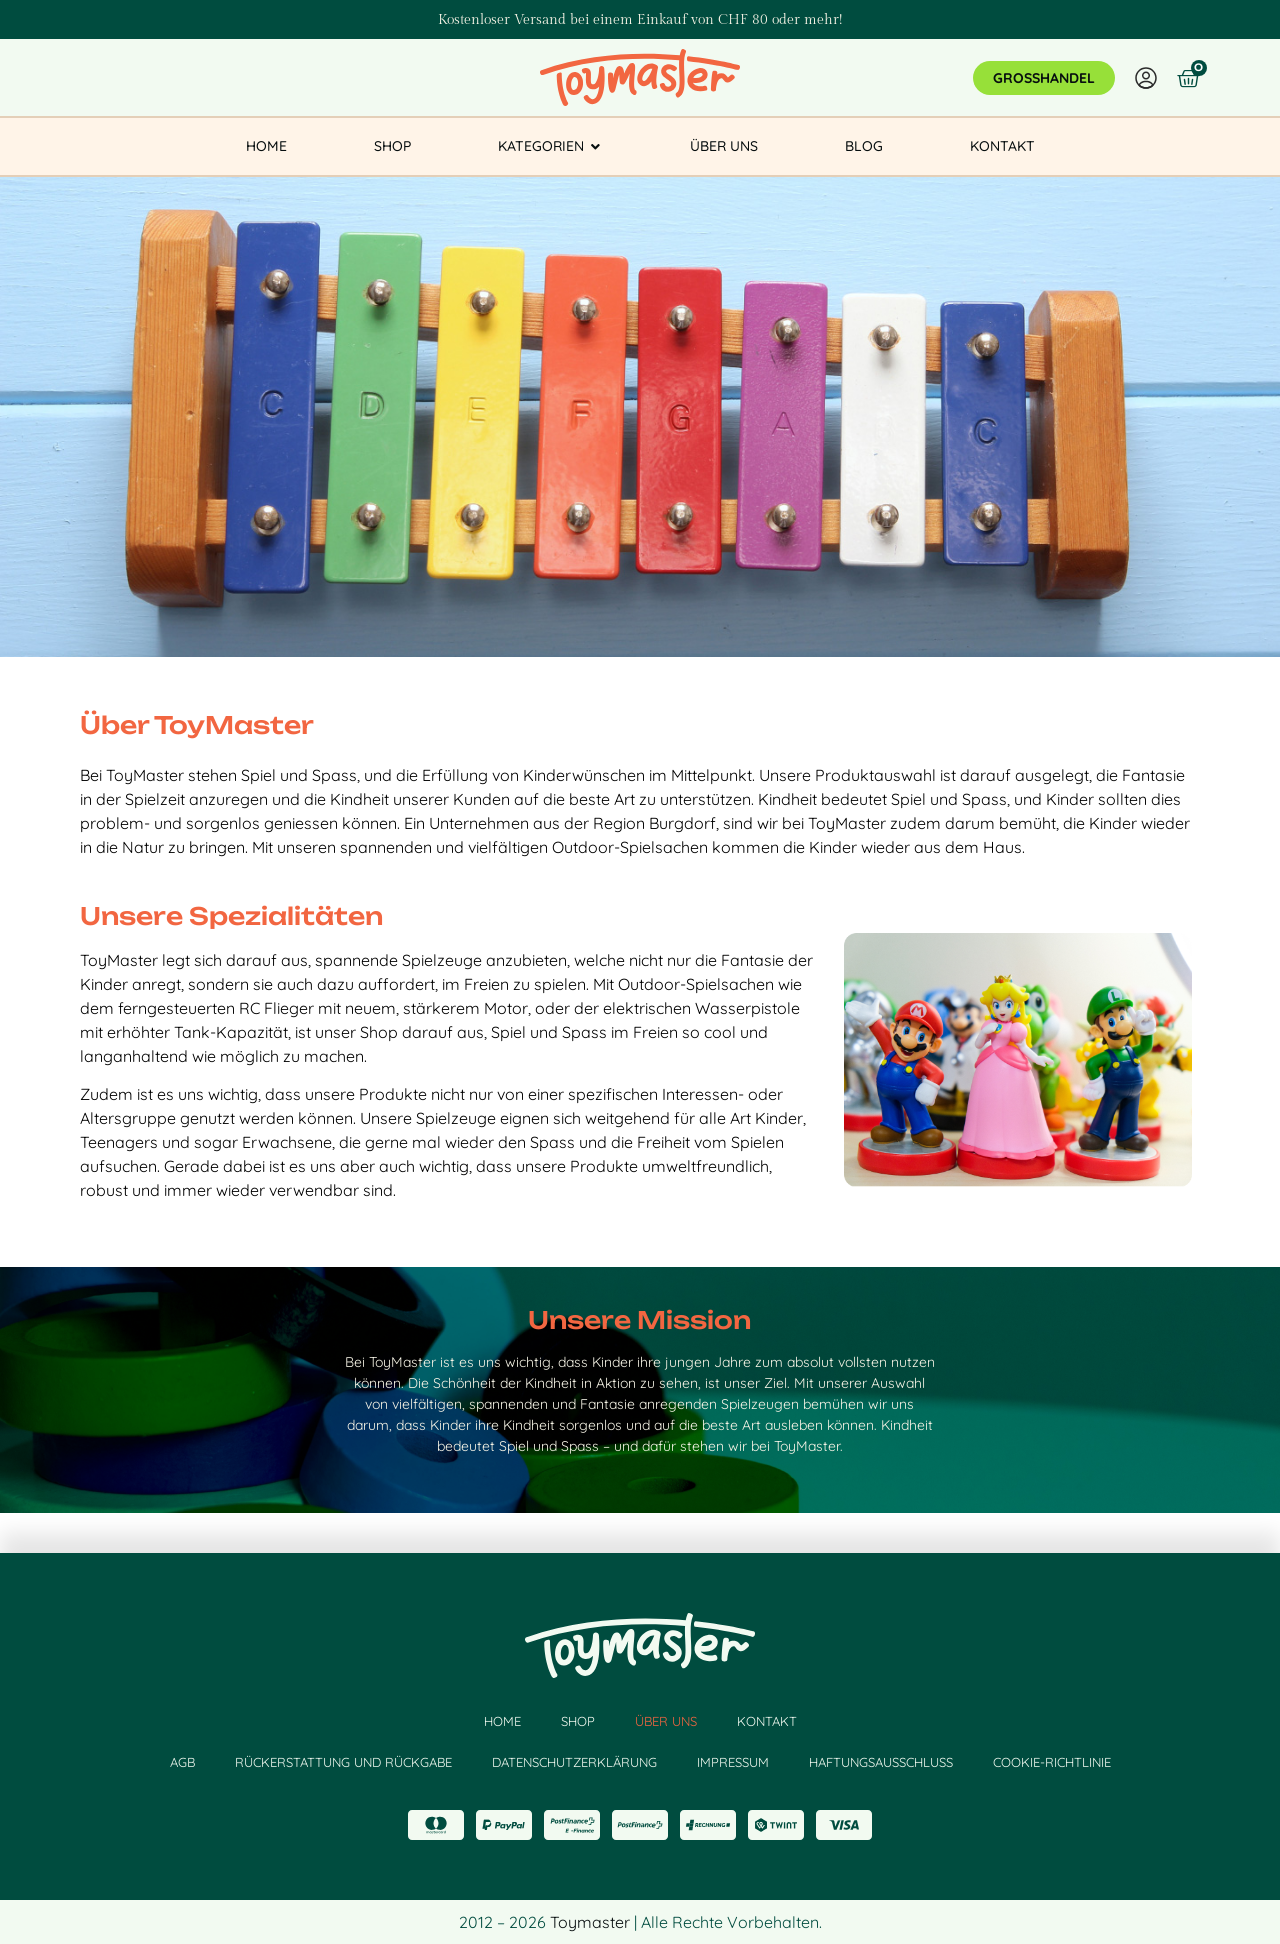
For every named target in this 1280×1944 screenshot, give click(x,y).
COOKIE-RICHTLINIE (1052, 1762)
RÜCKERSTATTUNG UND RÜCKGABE (343, 1762)
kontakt (767, 1721)
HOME (502, 1721)
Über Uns (666, 1721)
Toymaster (590, 1922)
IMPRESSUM (733, 1762)
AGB (182, 1762)
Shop (578, 1721)
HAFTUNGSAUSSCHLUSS (881, 1762)
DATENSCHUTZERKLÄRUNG (574, 1762)
